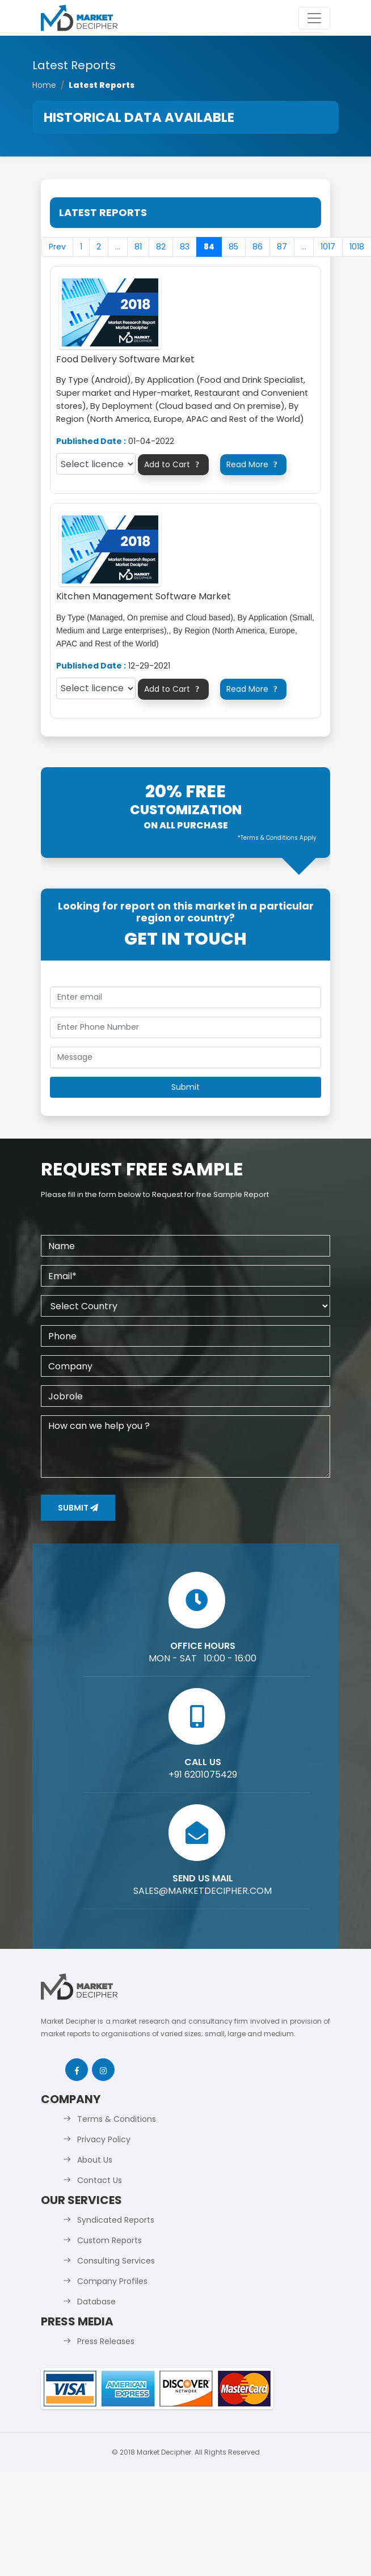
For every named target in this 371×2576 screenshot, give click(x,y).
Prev (57, 246)
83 (184, 246)
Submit (78, 1507)
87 (282, 246)
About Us (94, 2159)
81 (138, 246)
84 (209, 246)
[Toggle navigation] (314, 18)
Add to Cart (173, 464)
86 (257, 246)
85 (233, 246)
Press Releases (105, 2341)
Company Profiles (112, 2281)
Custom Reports (109, 2240)
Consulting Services (116, 2260)
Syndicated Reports (115, 2220)
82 (161, 246)
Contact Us (99, 2180)
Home (44, 85)
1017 (328, 246)
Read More (253, 464)
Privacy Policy (103, 2139)
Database (96, 2301)
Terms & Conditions (116, 2119)
